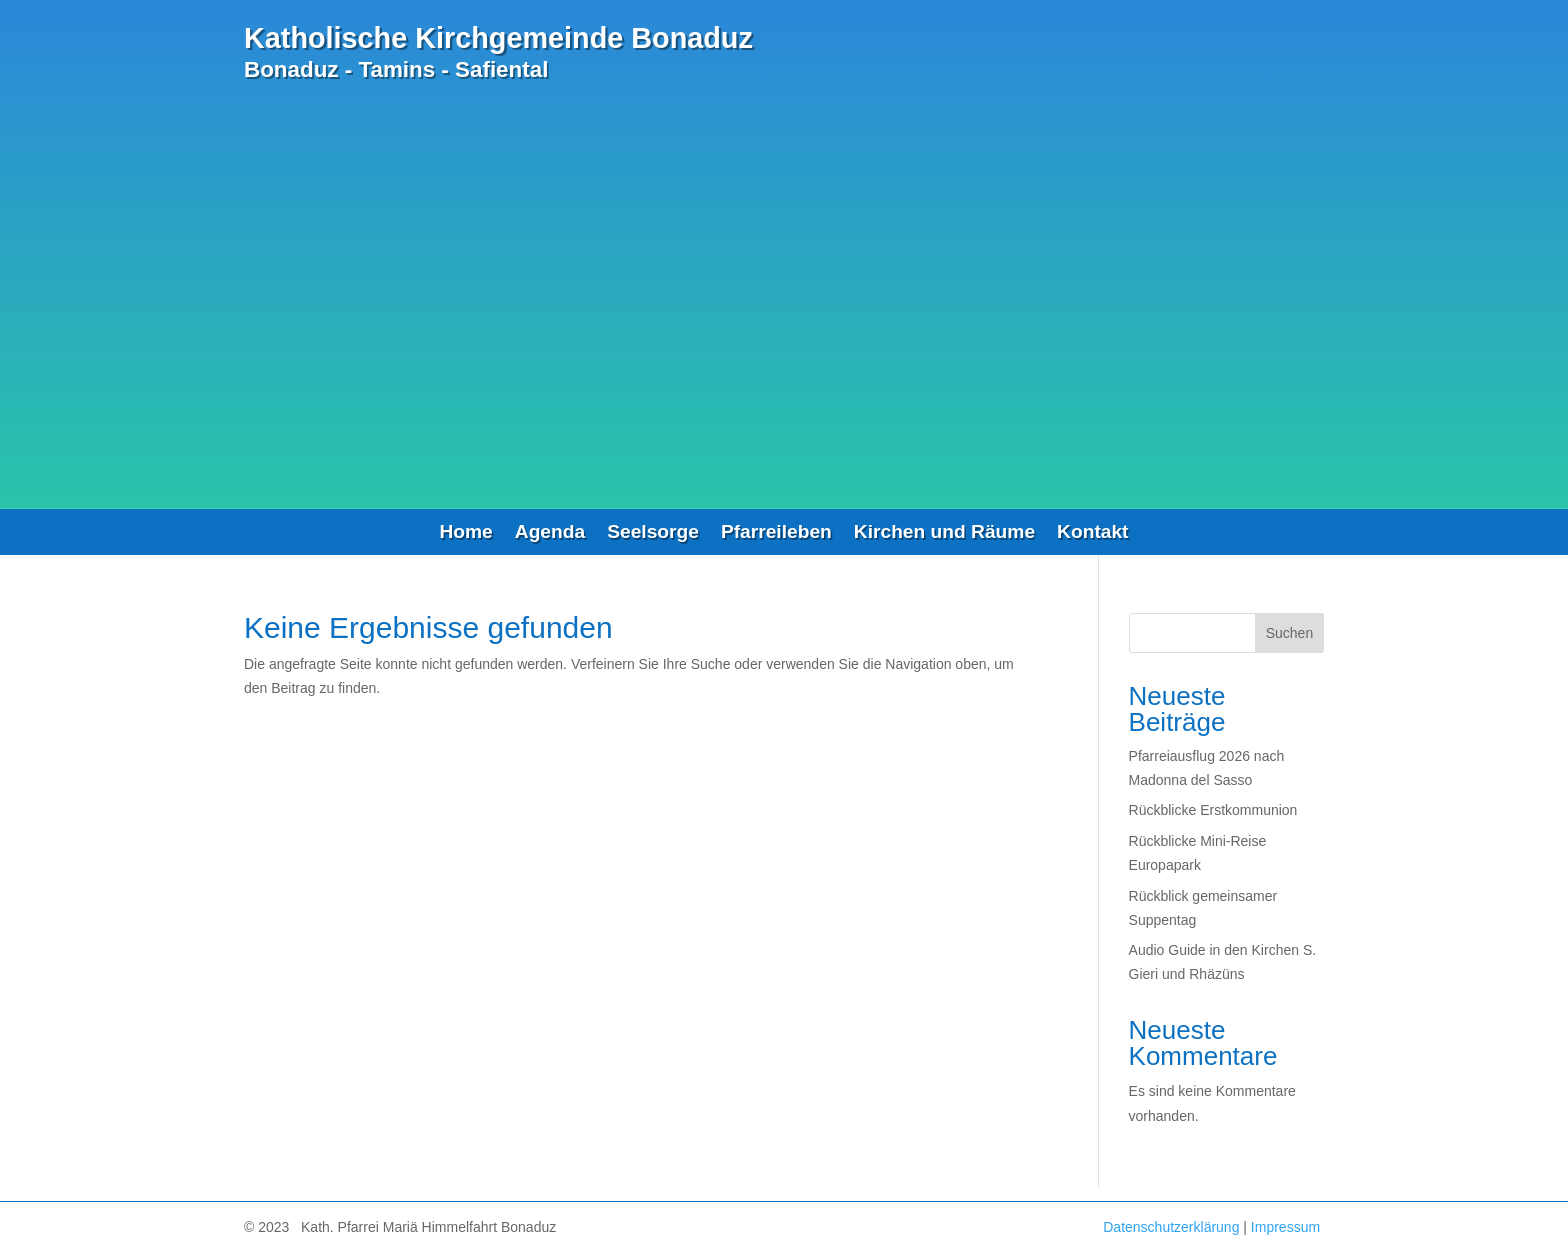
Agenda (550, 533)
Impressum (1285, 1227)
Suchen (1289, 633)
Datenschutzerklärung (1171, 1227)
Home (465, 533)
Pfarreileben (776, 533)
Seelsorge (653, 533)
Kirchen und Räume (944, 533)
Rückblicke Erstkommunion (1213, 810)
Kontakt (1092, 533)
